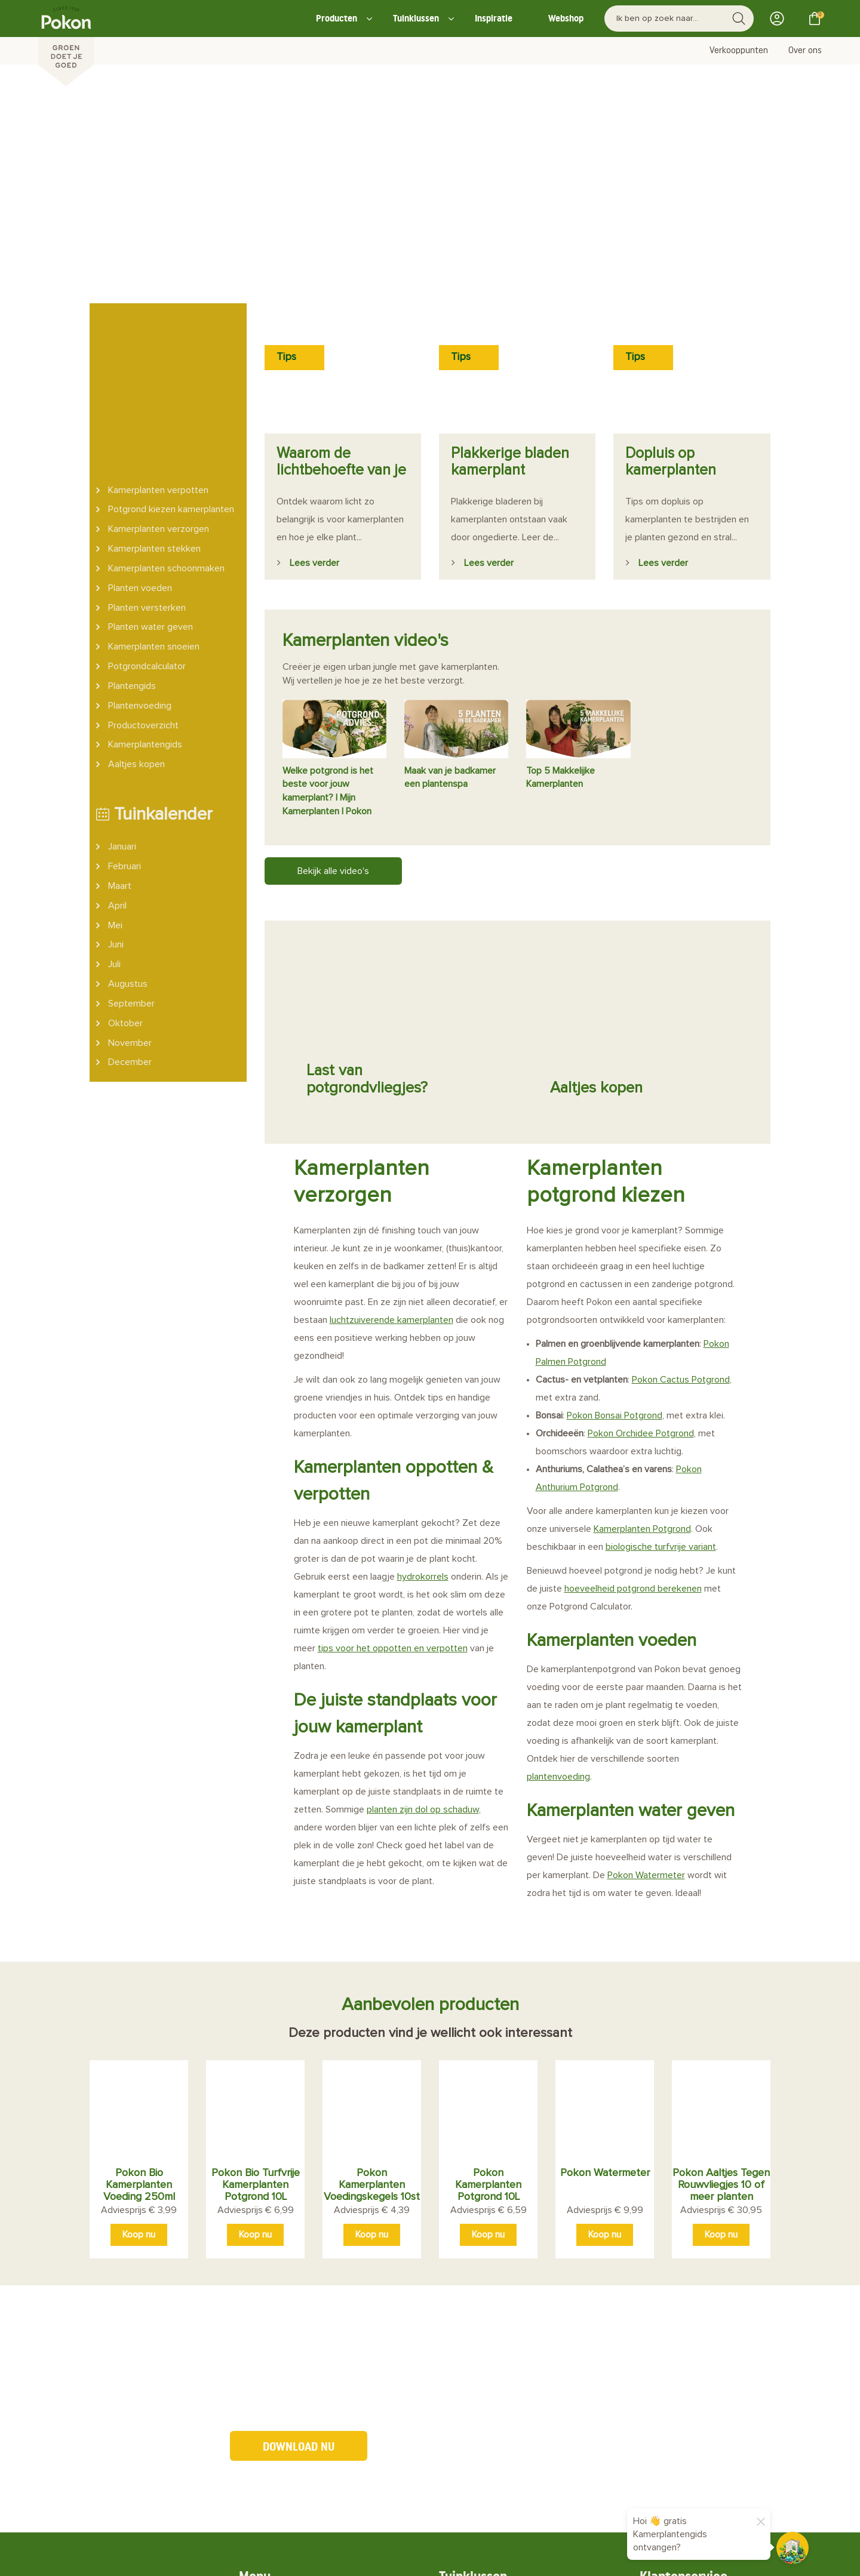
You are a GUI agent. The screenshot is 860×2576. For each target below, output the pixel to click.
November (130, 899)
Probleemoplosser (495, 2400)
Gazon (470, 2329)
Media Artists (223, 2557)
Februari (124, 723)
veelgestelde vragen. (734, 2308)
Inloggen (781, 18)
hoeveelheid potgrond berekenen (633, 1383)
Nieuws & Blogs (289, 2365)
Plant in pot (481, 2347)
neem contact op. (688, 2327)
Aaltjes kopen (136, 621)
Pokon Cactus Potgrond (681, 1174)
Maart (119, 742)
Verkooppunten (739, 51)
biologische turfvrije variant (661, 1341)
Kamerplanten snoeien (153, 503)
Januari (122, 703)
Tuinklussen (416, 18)
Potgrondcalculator (147, 523)
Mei (115, 781)
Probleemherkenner (299, 2454)
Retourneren (484, 2460)
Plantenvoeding (139, 562)
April (117, 762)
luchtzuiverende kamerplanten (391, 1114)
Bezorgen (477, 2478)
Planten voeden (140, 444)
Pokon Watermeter (646, 1670)
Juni (116, 801)
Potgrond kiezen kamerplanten (171, 366)
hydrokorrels (423, 1371)
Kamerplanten (487, 2383)
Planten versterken (147, 464)
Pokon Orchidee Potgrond (641, 1228)
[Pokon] (66, 43)
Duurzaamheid (287, 2347)
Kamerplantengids (145, 601)
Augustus (128, 840)
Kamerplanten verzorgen (158, 385)
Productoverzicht (143, 581)
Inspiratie (493, 18)
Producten (336, 18)
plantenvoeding (558, 1571)
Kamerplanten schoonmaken (166, 424)
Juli (114, 821)
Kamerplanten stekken (154, 405)
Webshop (565, 18)
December (130, 919)
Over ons (805, 51)
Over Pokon (281, 2329)
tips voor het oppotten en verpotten (393, 1443)
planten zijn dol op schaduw (423, 1604)
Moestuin (476, 2311)
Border (471, 2365)
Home (269, 2311)
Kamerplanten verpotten (158, 346)
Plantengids (132, 542)
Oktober (125, 879)
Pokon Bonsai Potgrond (614, 1210)
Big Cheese (307, 2557)
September (131, 859)
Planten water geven (150, 483)
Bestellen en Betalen (501, 2442)
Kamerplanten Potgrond (642, 1323)
